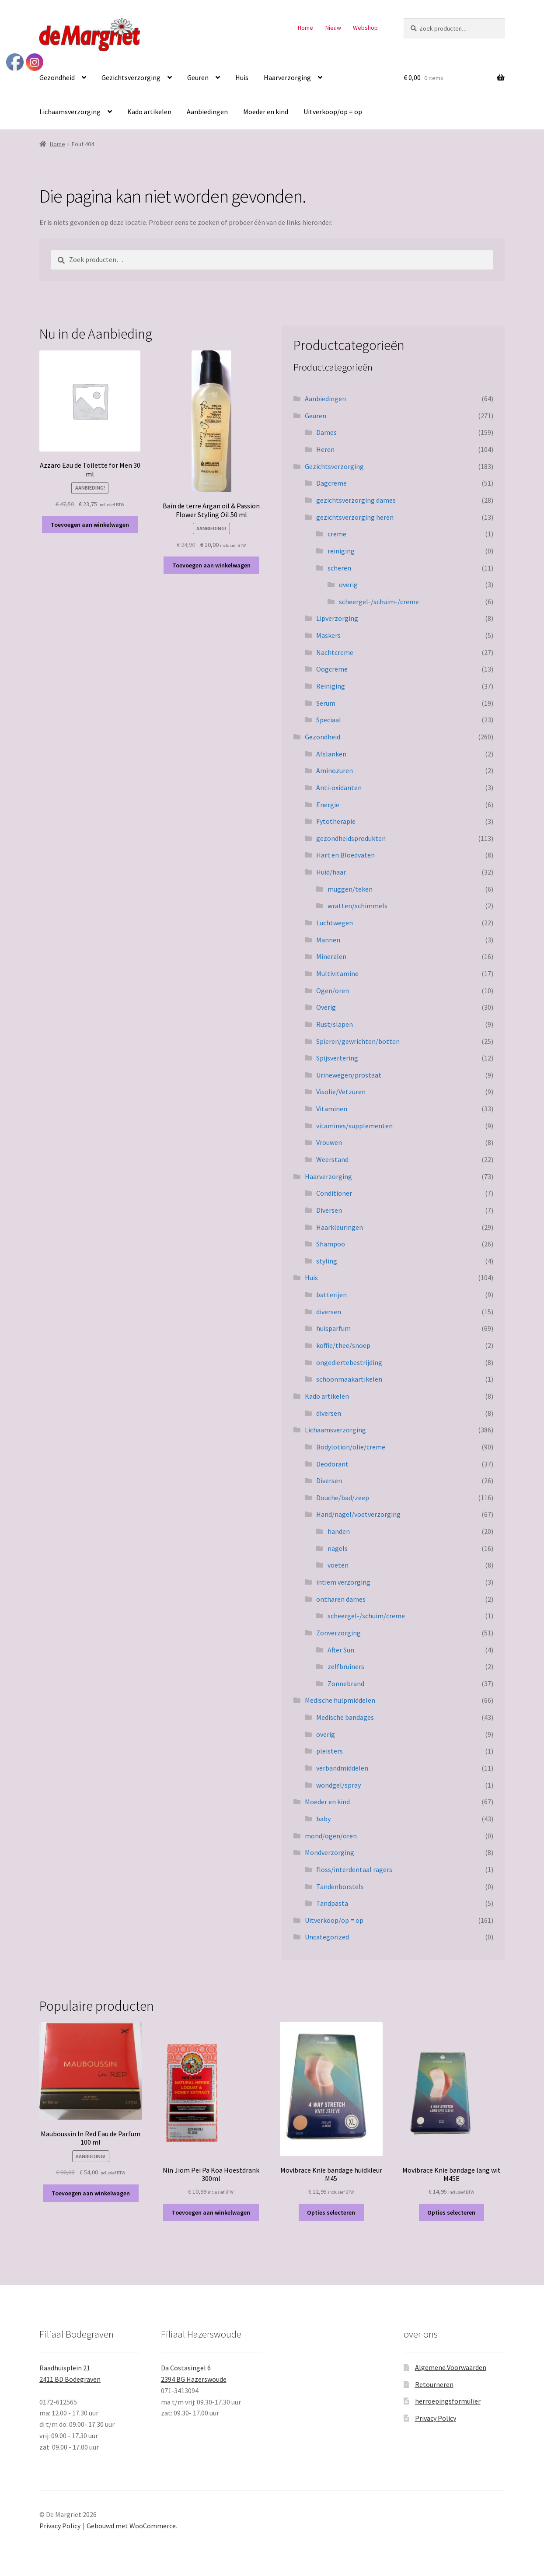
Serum (325, 703)
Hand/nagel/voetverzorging (358, 1514)
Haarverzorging (287, 77)
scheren (339, 568)
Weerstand (332, 1159)
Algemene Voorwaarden (450, 2367)
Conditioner (334, 1193)
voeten (338, 1565)
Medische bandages (345, 1717)
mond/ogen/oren (331, 1835)
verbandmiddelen (342, 1768)
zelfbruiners (346, 1666)
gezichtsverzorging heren (355, 517)
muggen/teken (350, 889)
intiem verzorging (343, 1582)
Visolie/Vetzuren (341, 1091)
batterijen (331, 1294)
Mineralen (331, 956)
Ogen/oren (332, 990)
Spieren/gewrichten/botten (358, 1041)
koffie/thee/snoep (343, 1345)
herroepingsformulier (448, 2401)
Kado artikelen (149, 111)
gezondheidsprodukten (351, 838)
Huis (241, 77)
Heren (325, 449)
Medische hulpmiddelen (340, 1700)
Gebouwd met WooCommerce (131, 2525)
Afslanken (331, 753)
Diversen (329, 1210)
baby (323, 1818)
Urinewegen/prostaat (348, 1075)
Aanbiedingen (207, 111)
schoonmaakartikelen (349, 1379)
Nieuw (333, 28)
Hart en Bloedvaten (345, 854)
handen (339, 1531)
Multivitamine (337, 973)
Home (305, 28)
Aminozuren (334, 770)
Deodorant (332, 1464)
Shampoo (330, 1243)
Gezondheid (57, 77)
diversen (328, 1311)
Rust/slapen (334, 1024)
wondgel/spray (338, 1785)
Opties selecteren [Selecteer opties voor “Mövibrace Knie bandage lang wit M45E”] (451, 2212)
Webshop (365, 28)
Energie (327, 804)
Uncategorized (327, 1936)
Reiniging (330, 686)
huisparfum (333, 1328)
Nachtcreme (334, 652)
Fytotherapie (336, 821)
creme (337, 533)
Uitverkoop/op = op (332, 111)
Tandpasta (332, 1903)
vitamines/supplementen (354, 1125)
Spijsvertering (337, 1058)
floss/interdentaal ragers (354, 1869)
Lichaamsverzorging (70, 111)
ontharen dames (341, 1599)
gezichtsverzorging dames (356, 500)
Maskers (328, 635)
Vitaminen (331, 1108)
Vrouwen (329, 1142)
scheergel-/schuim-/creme (379, 601)
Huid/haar (331, 872)
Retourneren (434, 2384)
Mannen (328, 939)
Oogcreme (332, 669)
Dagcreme (331, 483)
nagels (338, 1548)
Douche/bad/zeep (342, 1497)
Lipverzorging (337, 618)
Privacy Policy (435, 2418)
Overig (326, 1007)
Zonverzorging (338, 1632)
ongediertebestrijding (349, 1362)
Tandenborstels (340, 1886)
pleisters (329, 1750)
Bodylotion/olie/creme (350, 1446)
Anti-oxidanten (339, 787)
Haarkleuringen (339, 1227)
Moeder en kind (265, 111)
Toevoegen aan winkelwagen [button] (90, 524)
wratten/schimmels (357, 905)
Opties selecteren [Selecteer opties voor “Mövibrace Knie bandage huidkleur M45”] (331, 2212)
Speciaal (328, 719)
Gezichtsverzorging (130, 77)
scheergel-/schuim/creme (366, 1615)
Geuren (198, 77)
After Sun (341, 1649)
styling (326, 1260)
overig (348, 584)
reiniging (341, 550)
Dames (326, 432)
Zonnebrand (346, 1683)
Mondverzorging (329, 1852)
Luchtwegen (334, 922)
